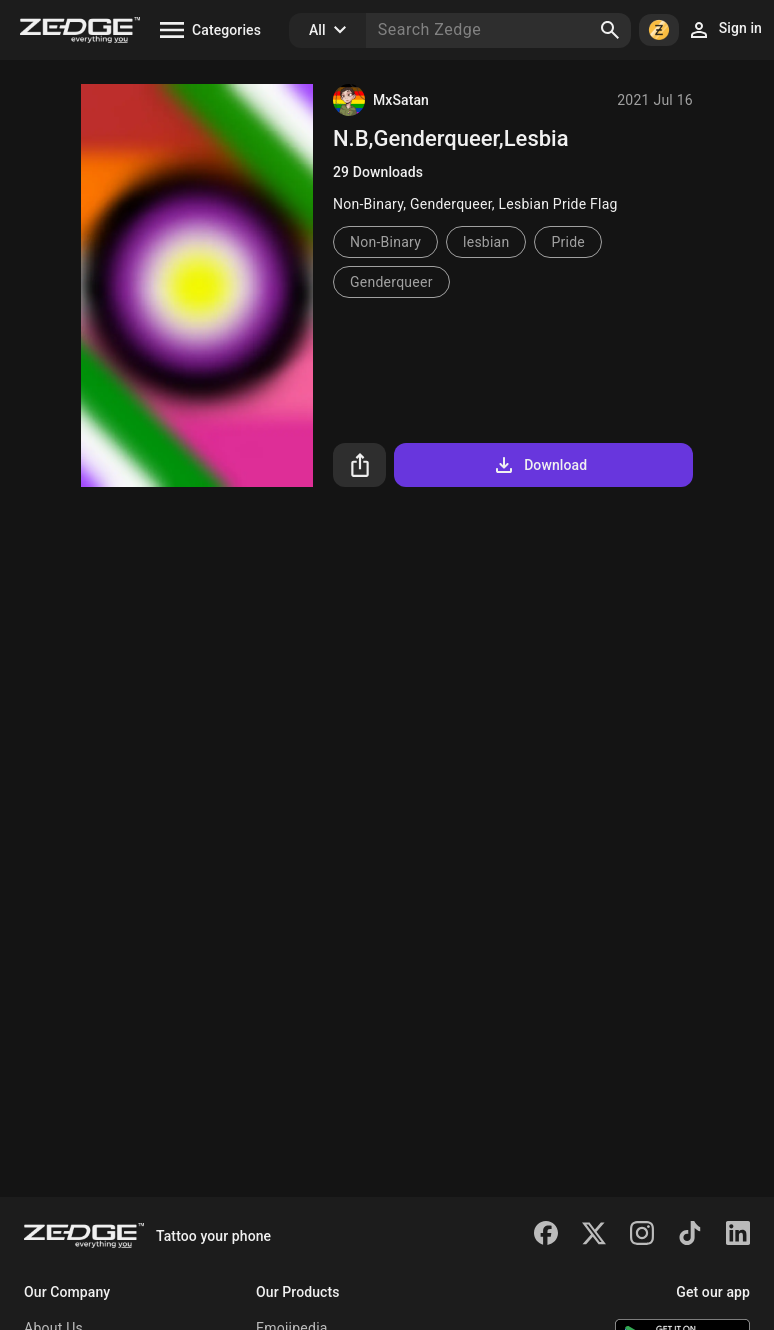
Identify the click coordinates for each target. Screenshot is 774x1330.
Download (539, 465)
